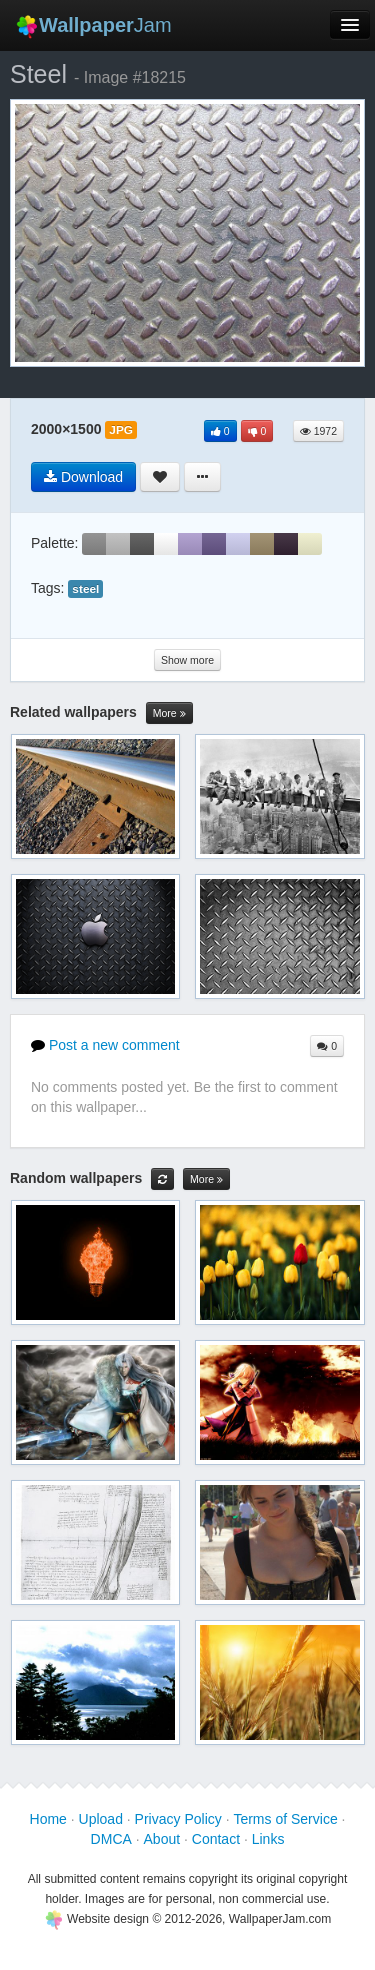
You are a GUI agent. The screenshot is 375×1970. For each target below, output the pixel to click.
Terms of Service (285, 1819)
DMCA (111, 1839)
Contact (216, 1839)
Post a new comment (105, 1045)
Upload (101, 1819)
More (169, 713)
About (162, 1839)
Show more (187, 660)
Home (48, 1819)
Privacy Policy (178, 1819)
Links (268, 1839)
